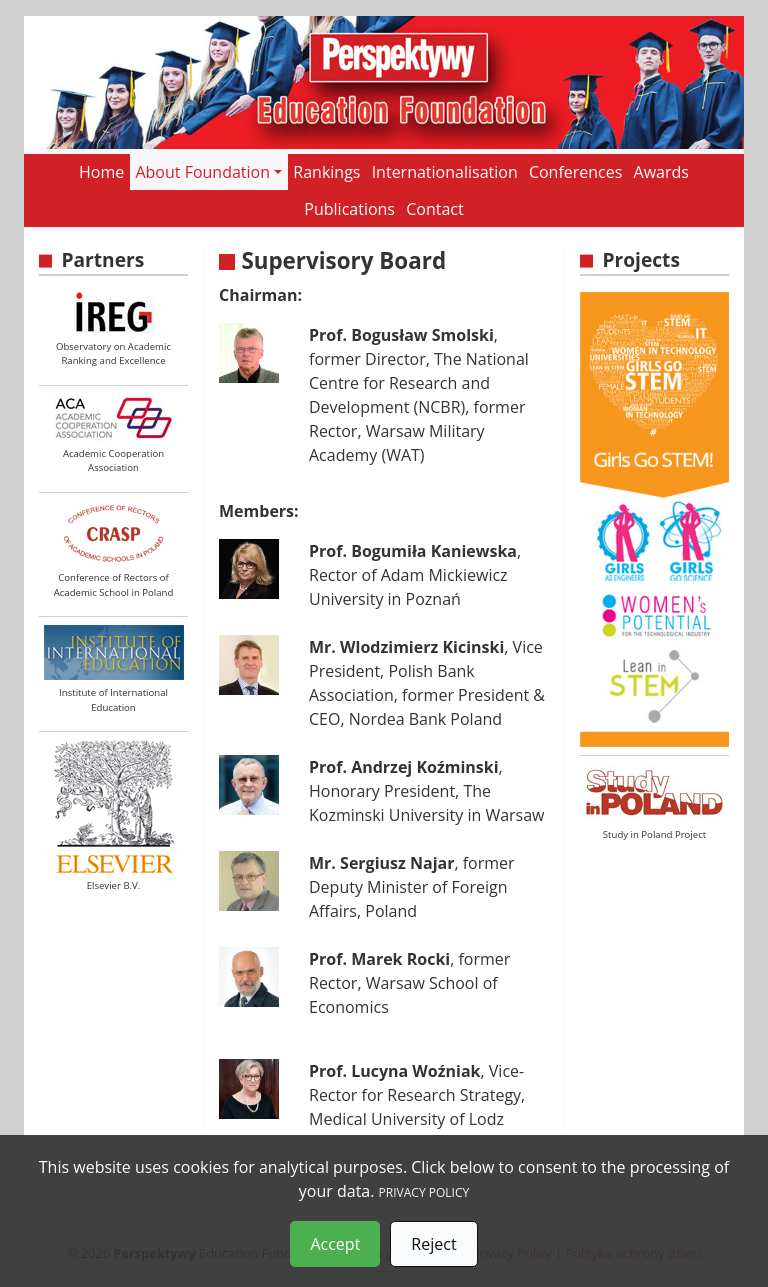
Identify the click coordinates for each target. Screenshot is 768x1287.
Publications (349, 209)
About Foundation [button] (202, 172)
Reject (433, 1244)
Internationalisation (445, 172)
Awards (661, 172)
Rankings (326, 172)
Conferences (576, 172)
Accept (335, 1244)
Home (101, 172)
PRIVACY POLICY (424, 1192)
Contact (434, 209)
